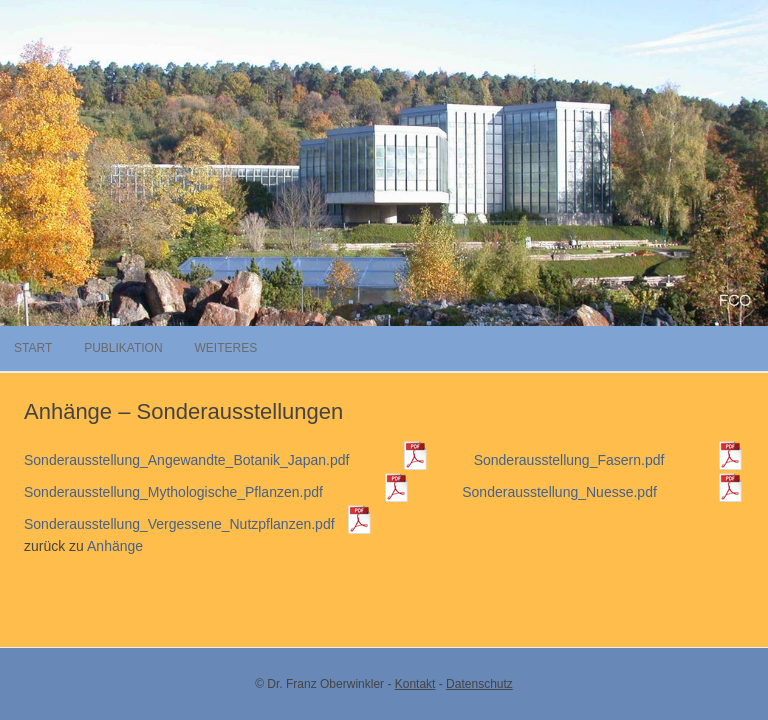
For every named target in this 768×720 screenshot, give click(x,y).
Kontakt (415, 684)
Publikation (123, 348)
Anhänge (115, 546)
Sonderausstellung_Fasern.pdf (609, 460)
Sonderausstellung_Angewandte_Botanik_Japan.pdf (226, 460)
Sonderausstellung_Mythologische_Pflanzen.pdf (217, 492)
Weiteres (225, 348)
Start (33, 348)
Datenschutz (479, 684)
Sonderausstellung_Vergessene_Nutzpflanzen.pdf (198, 524)
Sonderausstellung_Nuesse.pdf (603, 492)
